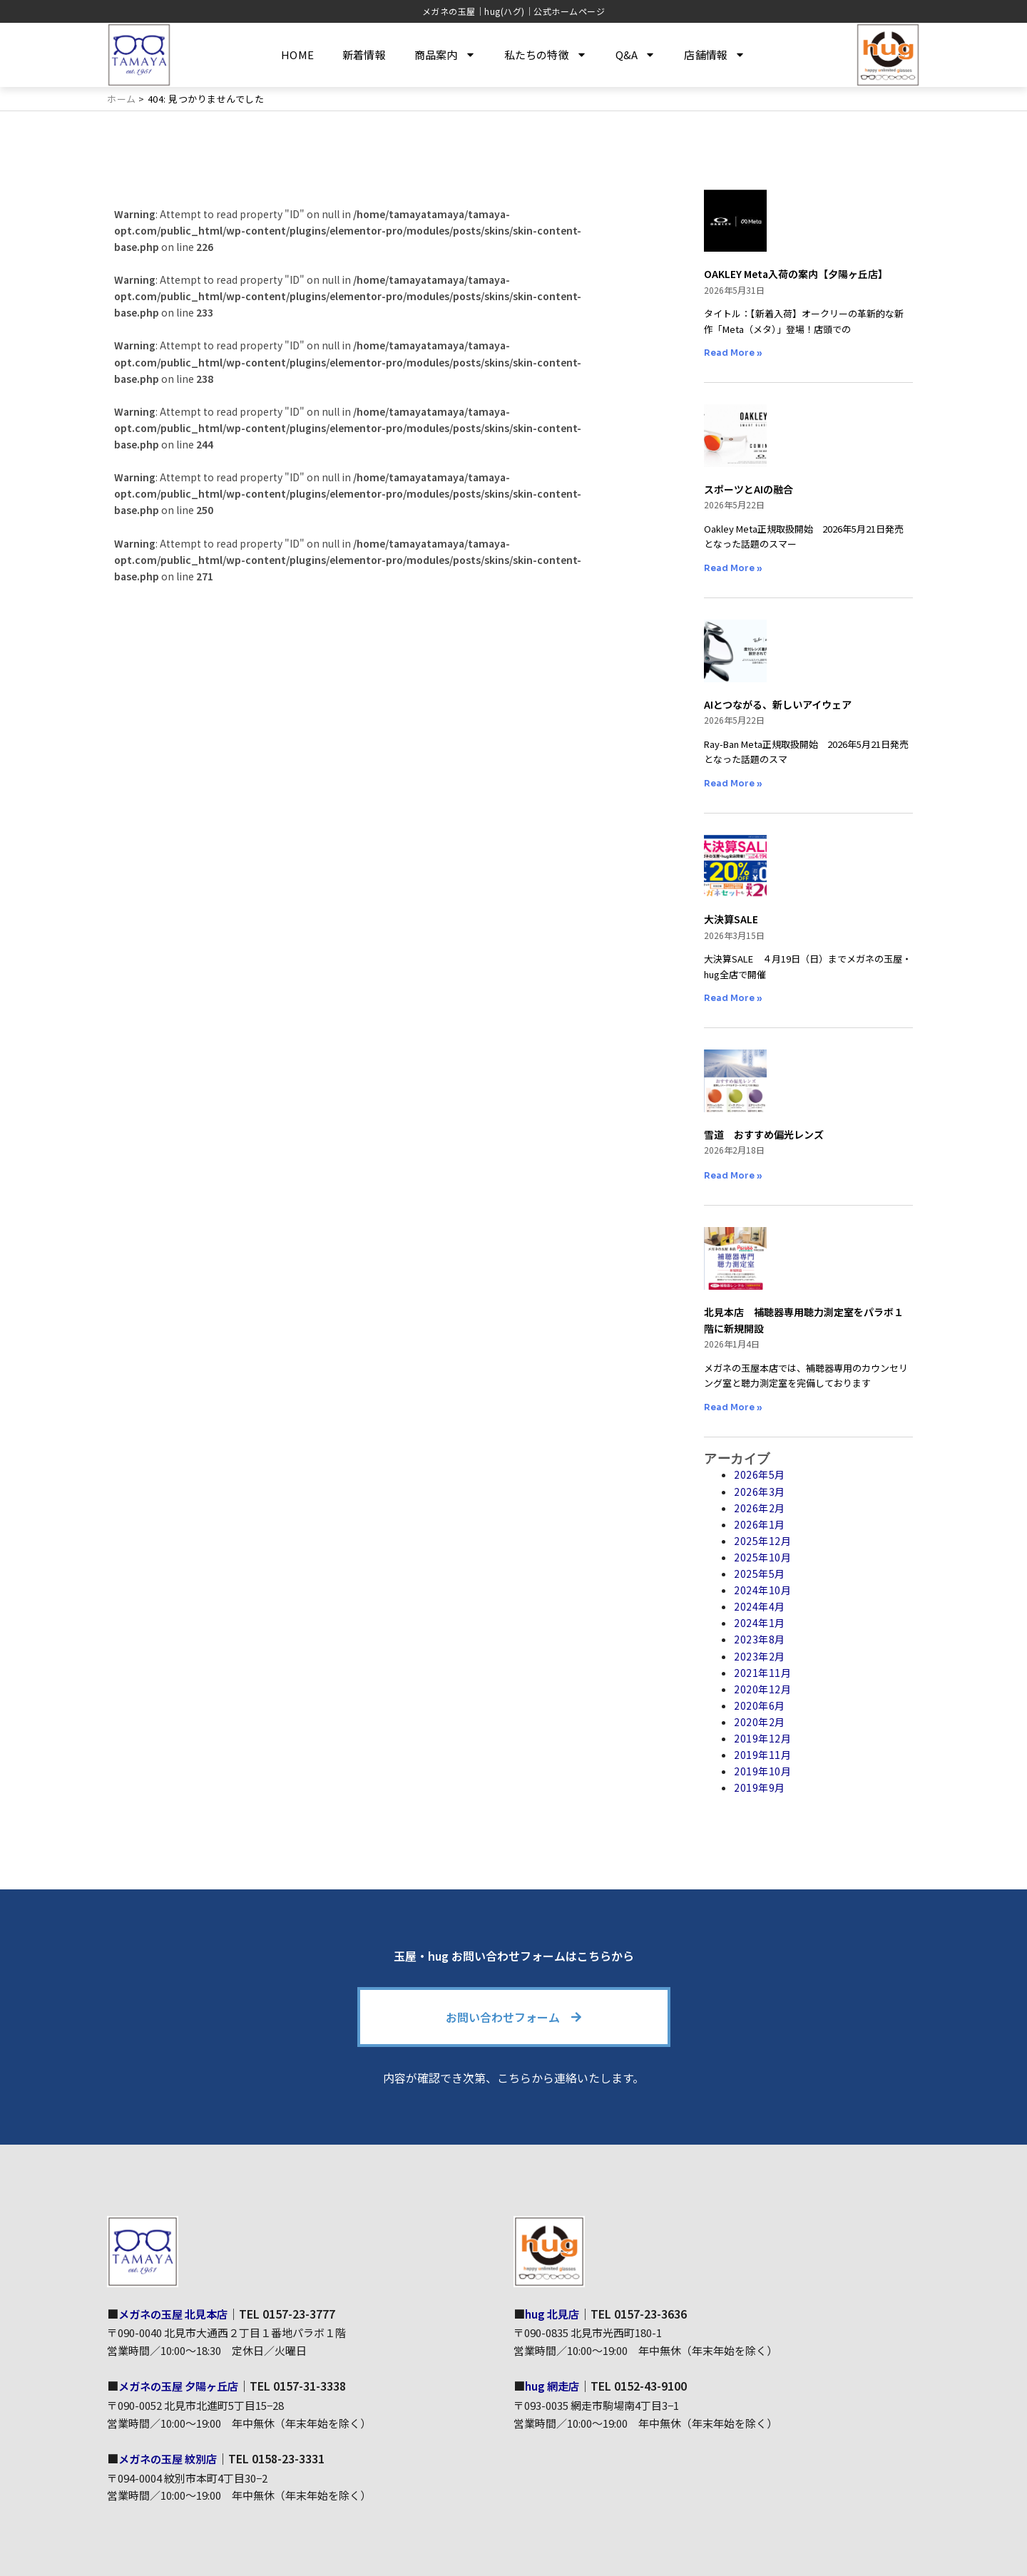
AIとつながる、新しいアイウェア (778, 704)
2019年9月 (759, 1787)
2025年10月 (762, 1557)
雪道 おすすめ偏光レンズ (764, 1134)
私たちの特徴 (545, 54)
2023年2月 (759, 1655)
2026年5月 (759, 1474)
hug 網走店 (554, 2385)
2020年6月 (759, 1705)
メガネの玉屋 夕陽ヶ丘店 (182, 2385)
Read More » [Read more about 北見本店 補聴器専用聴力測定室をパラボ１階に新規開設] (733, 1407)
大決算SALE (731, 919)
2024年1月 (759, 1623)
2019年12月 (762, 1738)
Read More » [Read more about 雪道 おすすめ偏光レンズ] (733, 1175)
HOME (297, 54)
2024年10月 (762, 1590)
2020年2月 (759, 1722)
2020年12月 (762, 1689)
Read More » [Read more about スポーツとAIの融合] (733, 568)
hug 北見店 (554, 2312)
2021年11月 (762, 1673)
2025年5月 (759, 1573)
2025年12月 (762, 1541)
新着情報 (364, 54)
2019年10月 (762, 1771)
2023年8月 (759, 1639)
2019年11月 (762, 1755)
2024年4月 (759, 1606)
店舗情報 (714, 54)
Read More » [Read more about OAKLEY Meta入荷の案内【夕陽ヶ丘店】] (733, 352)
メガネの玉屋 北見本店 (176, 2312)
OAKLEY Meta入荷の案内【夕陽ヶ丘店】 (796, 274)
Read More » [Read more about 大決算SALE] (733, 997)
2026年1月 (759, 1524)
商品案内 (445, 54)
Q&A (635, 54)
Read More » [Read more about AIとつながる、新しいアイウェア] (733, 783)
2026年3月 (759, 1491)
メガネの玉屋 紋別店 (171, 2458)
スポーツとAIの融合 (748, 489)
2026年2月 (759, 1508)
